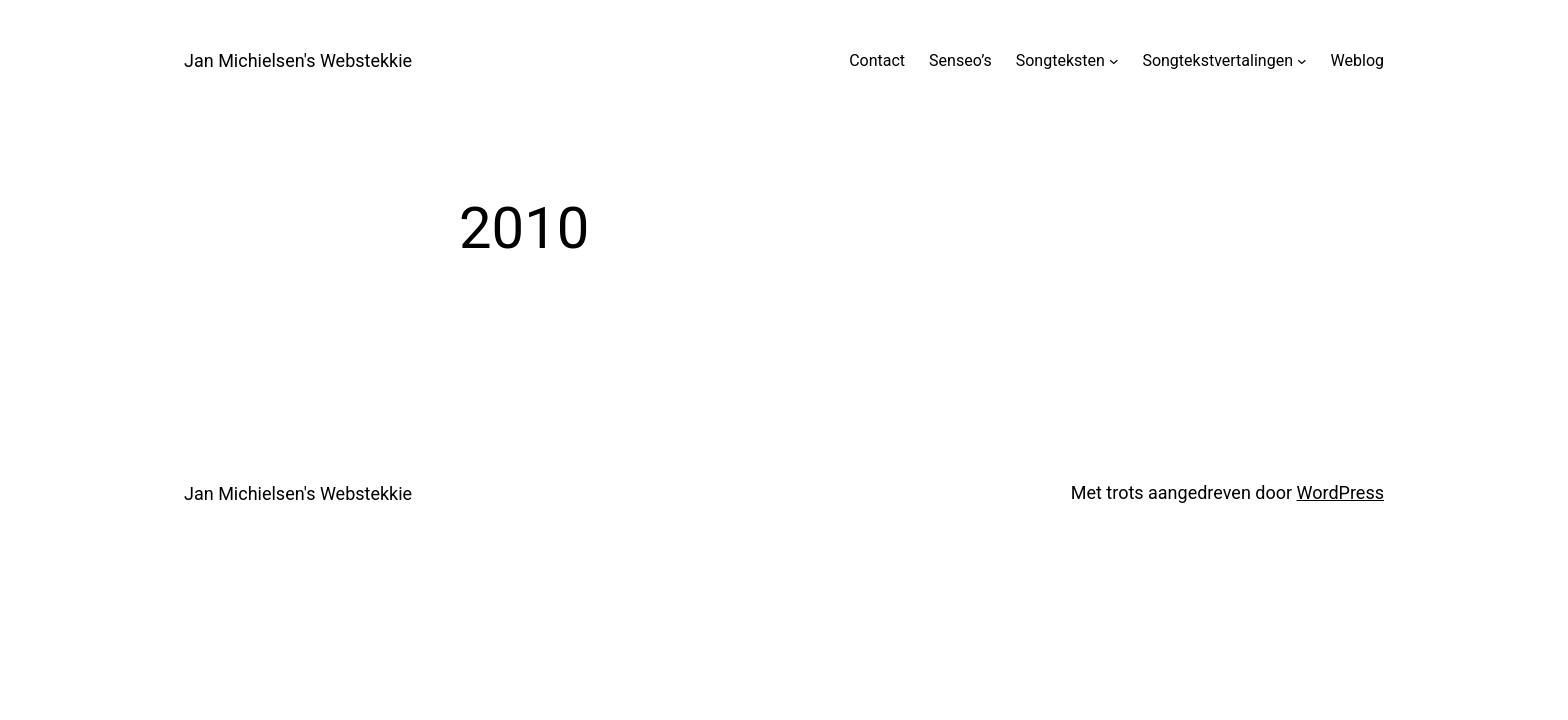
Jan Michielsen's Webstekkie (298, 60)
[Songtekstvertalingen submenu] (1302, 61)
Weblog (1357, 60)
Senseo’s (960, 60)
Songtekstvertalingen (1217, 60)
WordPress (1340, 492)
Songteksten (1060, 60)
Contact (877, 60)
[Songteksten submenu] (1114, 61)
